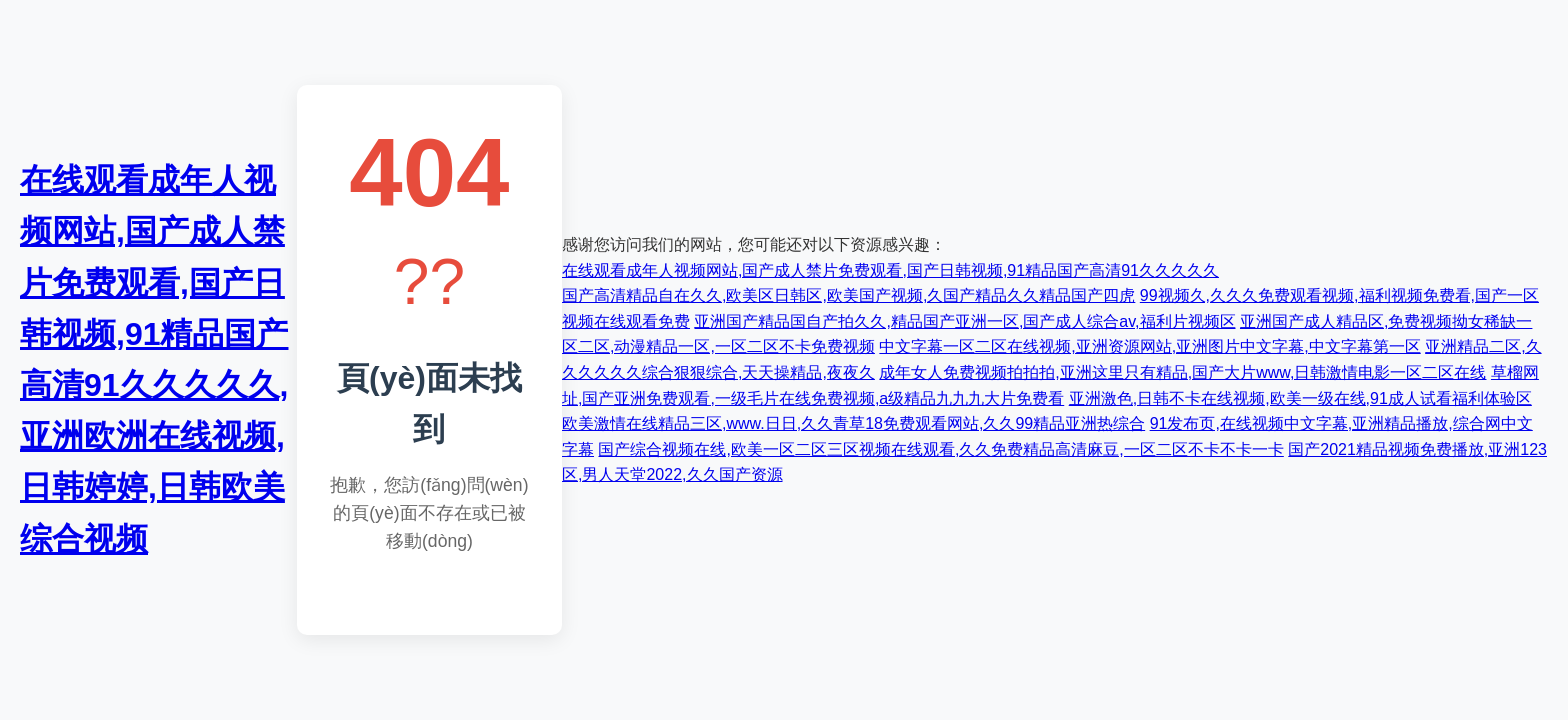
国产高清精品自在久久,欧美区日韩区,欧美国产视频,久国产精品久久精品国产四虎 (848, 295)
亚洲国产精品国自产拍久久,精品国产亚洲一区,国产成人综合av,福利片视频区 (964, 321)
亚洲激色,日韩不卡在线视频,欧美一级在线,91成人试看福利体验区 (1300, 398)
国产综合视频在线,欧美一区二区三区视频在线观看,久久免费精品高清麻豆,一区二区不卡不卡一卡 (940, 449)
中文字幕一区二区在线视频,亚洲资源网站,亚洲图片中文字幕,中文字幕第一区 (1149, 346)
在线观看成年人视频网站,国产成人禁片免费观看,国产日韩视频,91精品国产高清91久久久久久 (890, 270)
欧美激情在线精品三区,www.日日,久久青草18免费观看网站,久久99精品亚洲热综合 (853, 423)
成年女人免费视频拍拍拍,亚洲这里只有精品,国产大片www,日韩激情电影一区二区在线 (1182, 372)
